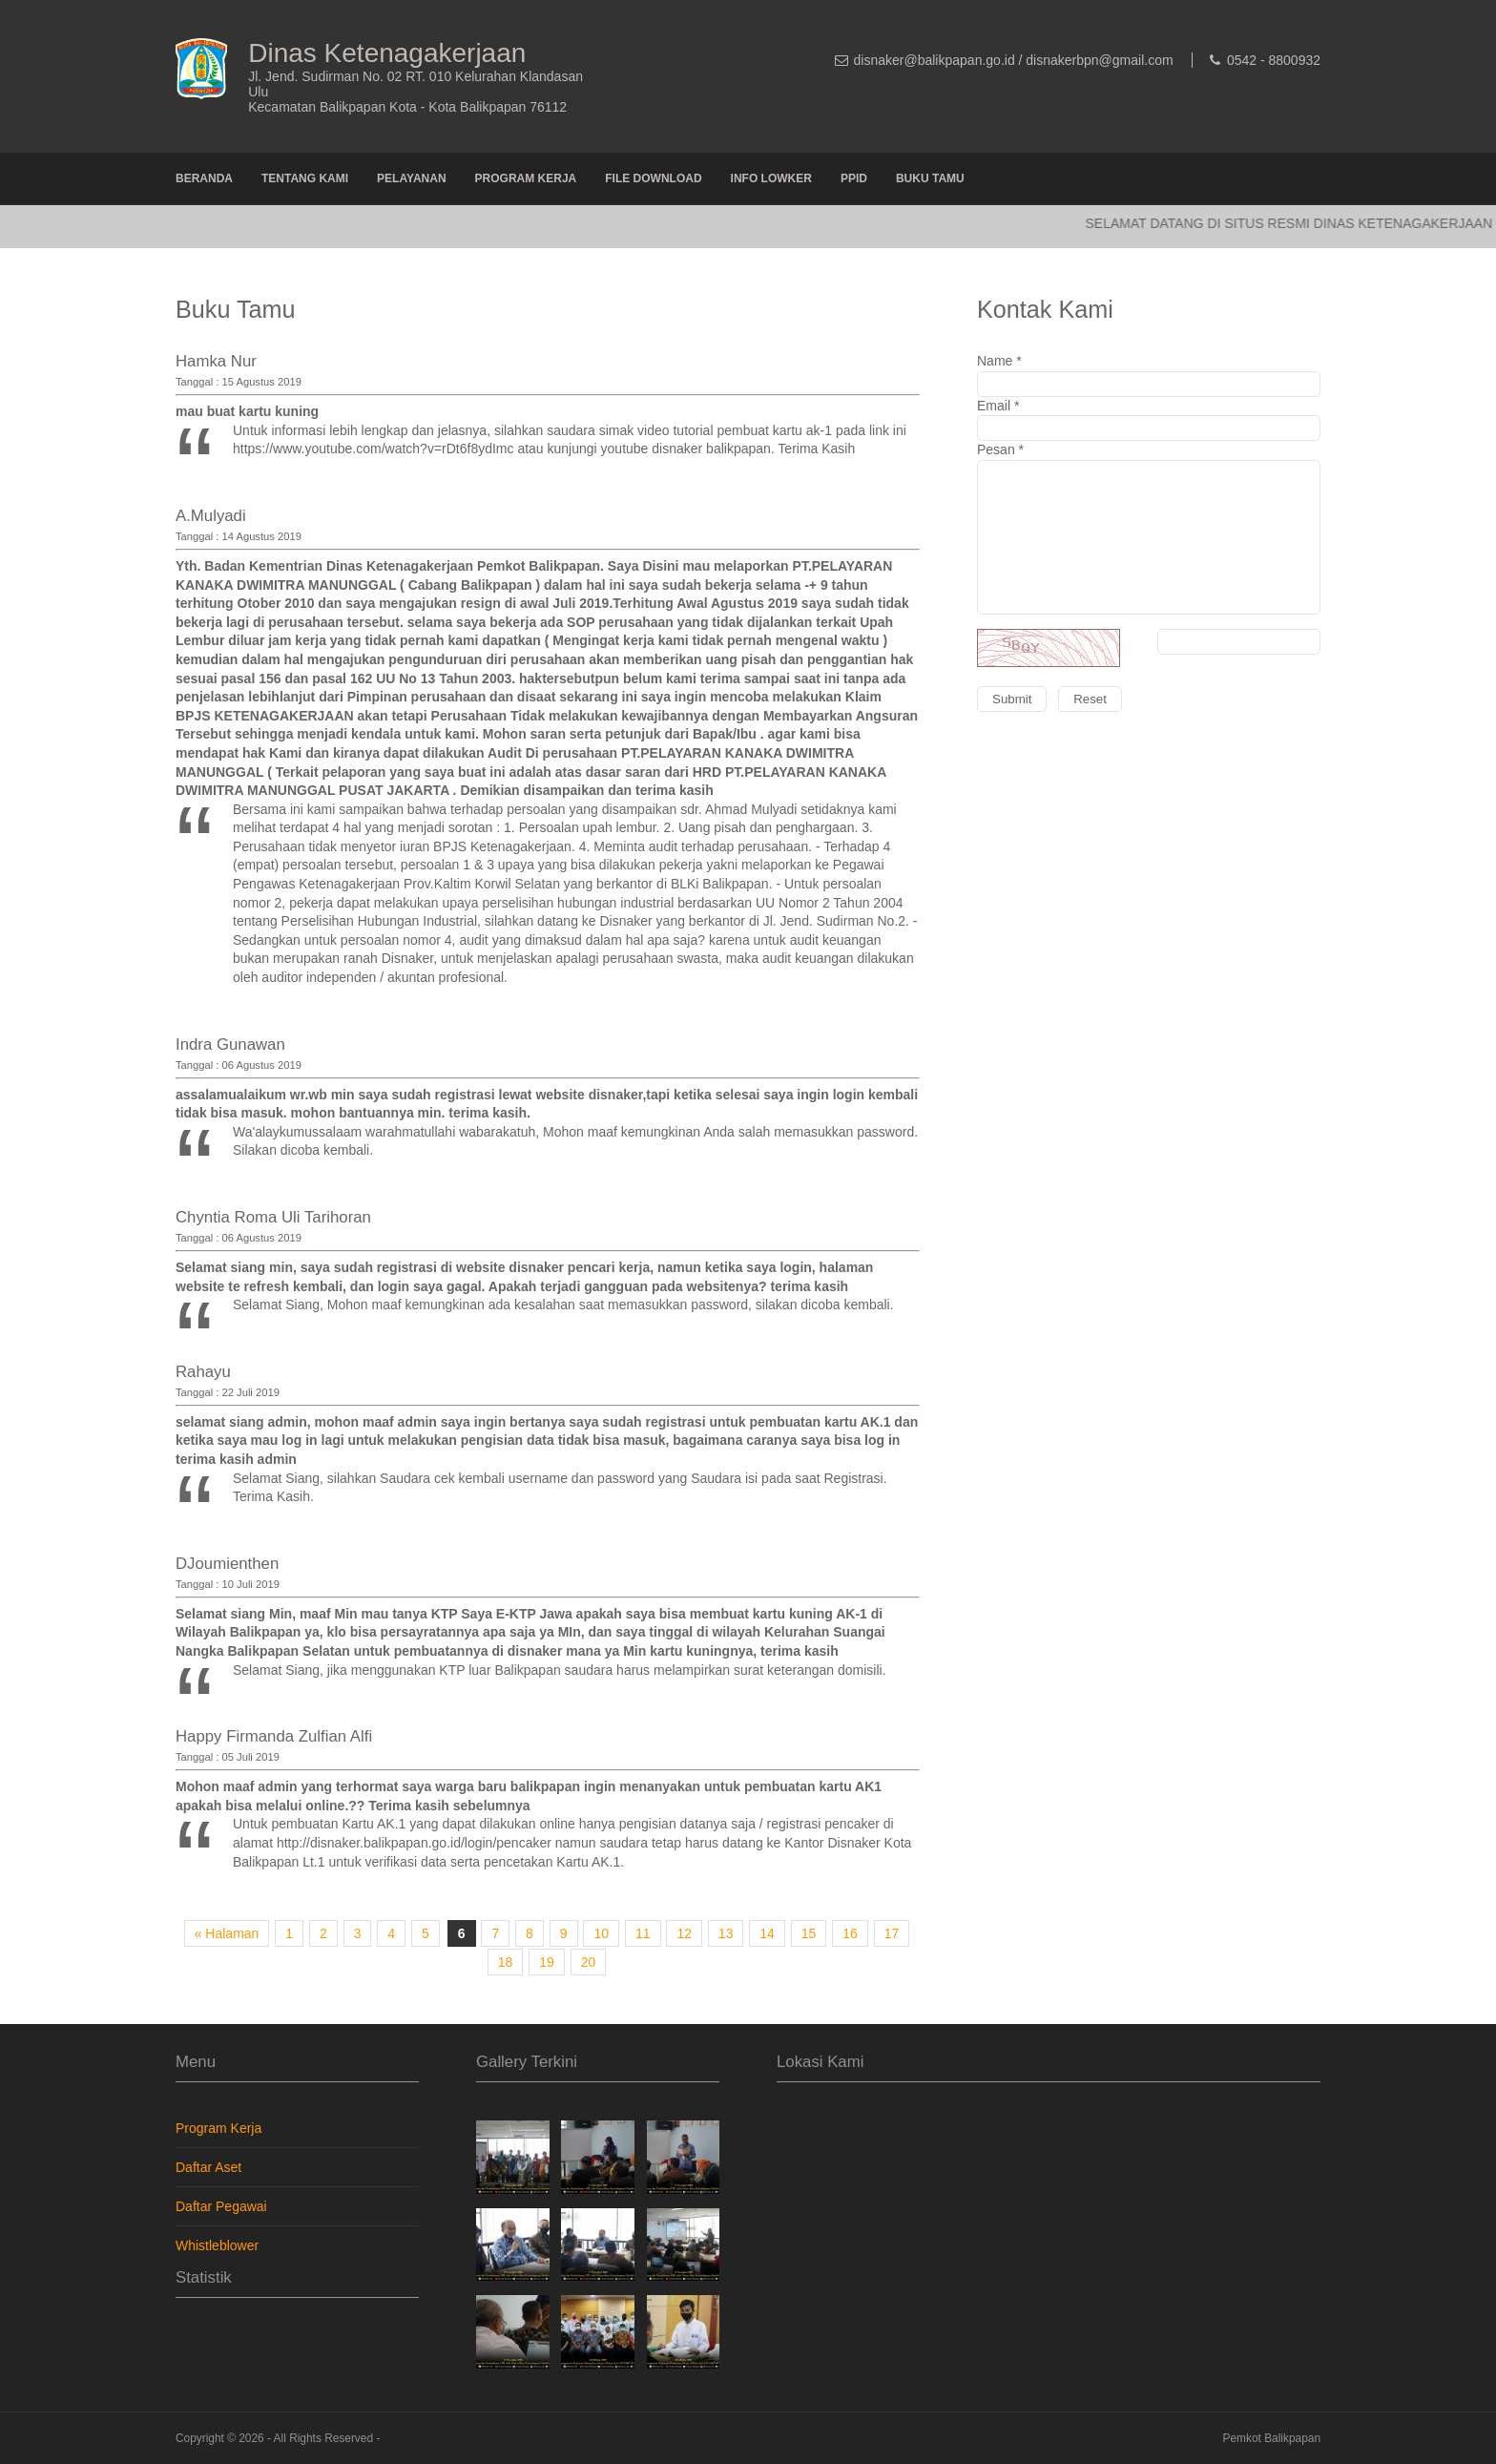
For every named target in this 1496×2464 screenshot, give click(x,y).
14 (767, 1933)
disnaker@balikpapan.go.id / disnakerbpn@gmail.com (1014, 60)
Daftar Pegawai (221, 2206)
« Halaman (227, 1933)
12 (684, 1933)
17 (892, 1933)
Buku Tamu (930, 178)
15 (809, 1933)
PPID (854, 178)
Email (1148, 420)
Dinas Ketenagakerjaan (387, 53)
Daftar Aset (208, 2167)
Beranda (204, 178)
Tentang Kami (304, 178)
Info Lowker (771, 178)
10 (601, 1933)
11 (643, 1933)
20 (588, 1962)
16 (850, 1933)
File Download (653, 178)
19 (546, 1962)
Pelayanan (411, 178)
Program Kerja (526, 178)
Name (1148, 375)
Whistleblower (217, 2245)
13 (726, 1933)
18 (505, 1962)
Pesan (1148, 591)
